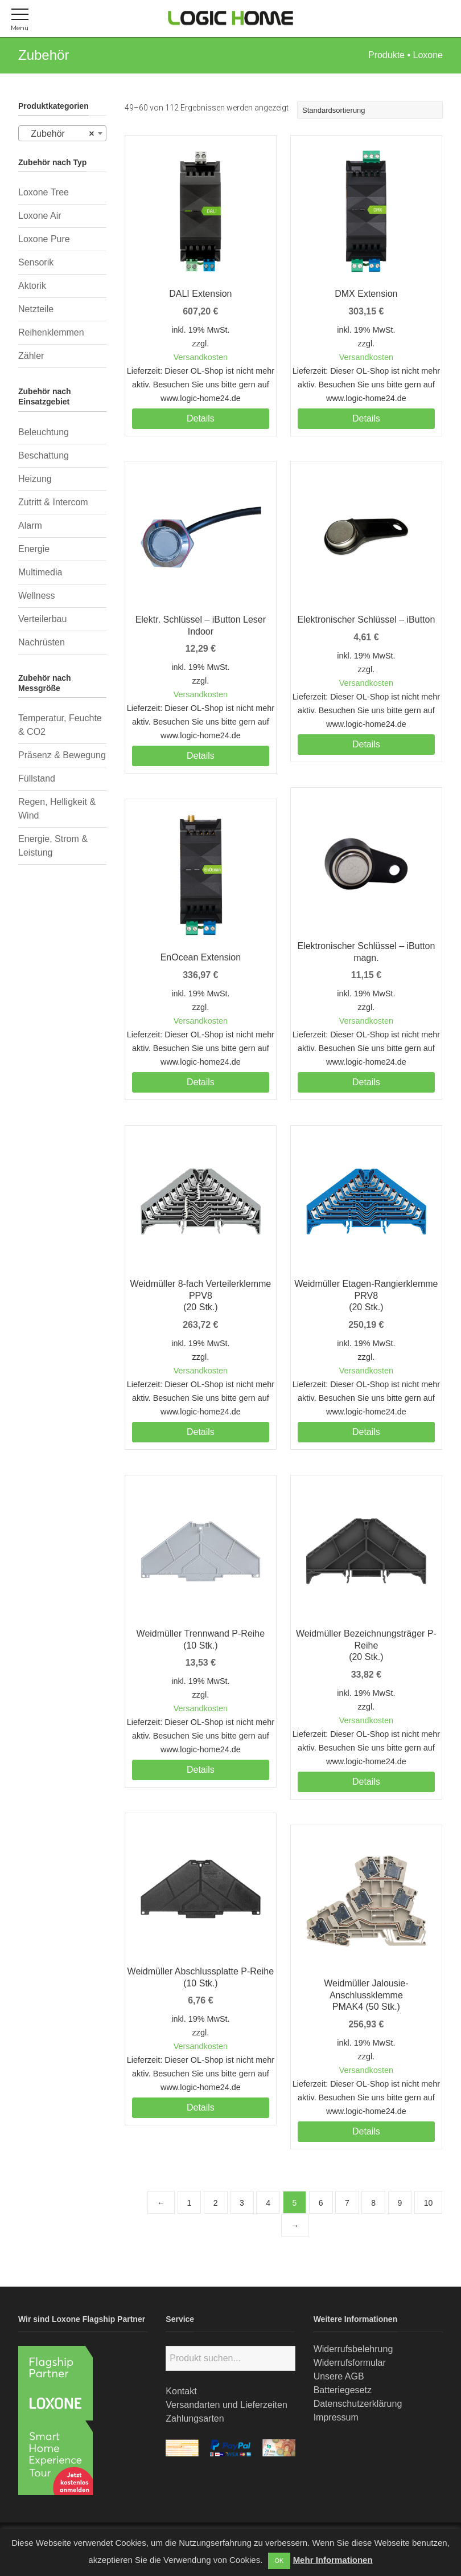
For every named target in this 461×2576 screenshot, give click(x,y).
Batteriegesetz (343, 2390)
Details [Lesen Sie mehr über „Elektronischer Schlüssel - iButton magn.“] (366, 1082)
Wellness (36, 595)
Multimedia (40, 572)
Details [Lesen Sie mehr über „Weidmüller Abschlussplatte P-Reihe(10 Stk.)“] (201, 2107)
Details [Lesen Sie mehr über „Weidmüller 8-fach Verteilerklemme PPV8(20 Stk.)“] (201, 1432)
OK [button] (279, 2560)
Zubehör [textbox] (58, 134)
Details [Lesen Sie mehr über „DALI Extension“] (201, 418)
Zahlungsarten (195, 2418)
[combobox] (62, 133)
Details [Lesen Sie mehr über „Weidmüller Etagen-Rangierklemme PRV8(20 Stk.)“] (366, 1432)
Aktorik (32, 286)
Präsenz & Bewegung (62, 755)
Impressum (336, 2417)
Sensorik (35, 262)
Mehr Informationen (333, 2560)
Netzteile (35, 309)
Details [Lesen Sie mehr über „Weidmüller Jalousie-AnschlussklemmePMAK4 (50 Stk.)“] (366, 2131)
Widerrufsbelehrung (353, 2349)
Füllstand (36, 778)
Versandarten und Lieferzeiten (226, 2405)
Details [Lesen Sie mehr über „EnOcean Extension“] (201, 1082)
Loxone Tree (43, 192)
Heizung (35, 479)
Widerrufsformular (350, 2363)
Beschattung (43, 455)
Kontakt (181, 2391)
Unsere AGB (339, 2376)
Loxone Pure (44, 239)
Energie (34, 549)
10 (428, 2202)
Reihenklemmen (51, 332)
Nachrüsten (41, 642)
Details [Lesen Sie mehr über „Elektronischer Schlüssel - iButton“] (366, 744)
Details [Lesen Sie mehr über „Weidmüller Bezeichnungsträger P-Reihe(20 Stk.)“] (366, 1781)
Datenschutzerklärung (358, 2404)
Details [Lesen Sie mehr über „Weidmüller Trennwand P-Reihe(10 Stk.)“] (201, 1769)
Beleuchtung (43, 432)
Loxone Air (39, 215)
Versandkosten (201, 357)
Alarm (30, 525)
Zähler (31, 356)
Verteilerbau (42, 619)
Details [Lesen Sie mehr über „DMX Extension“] (366, 418)
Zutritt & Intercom (53, 502)
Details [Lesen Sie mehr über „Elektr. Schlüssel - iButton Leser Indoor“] (201, 755)
